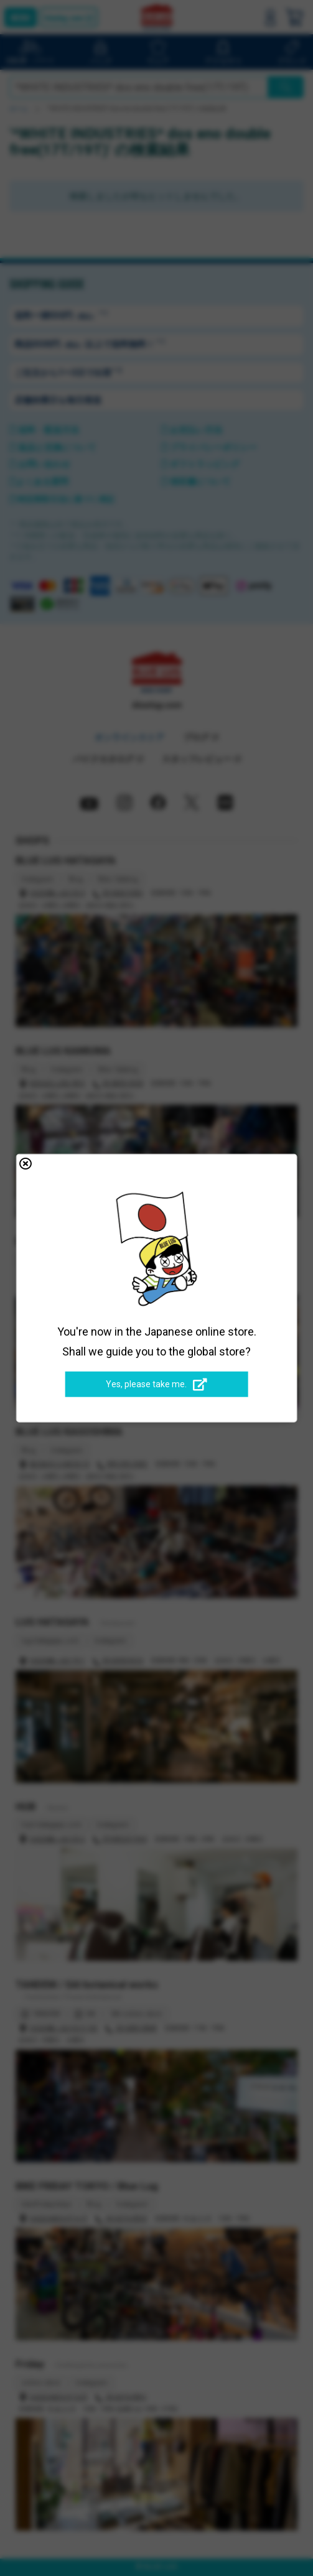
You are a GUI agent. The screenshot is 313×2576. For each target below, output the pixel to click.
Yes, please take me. (156, 1385)
